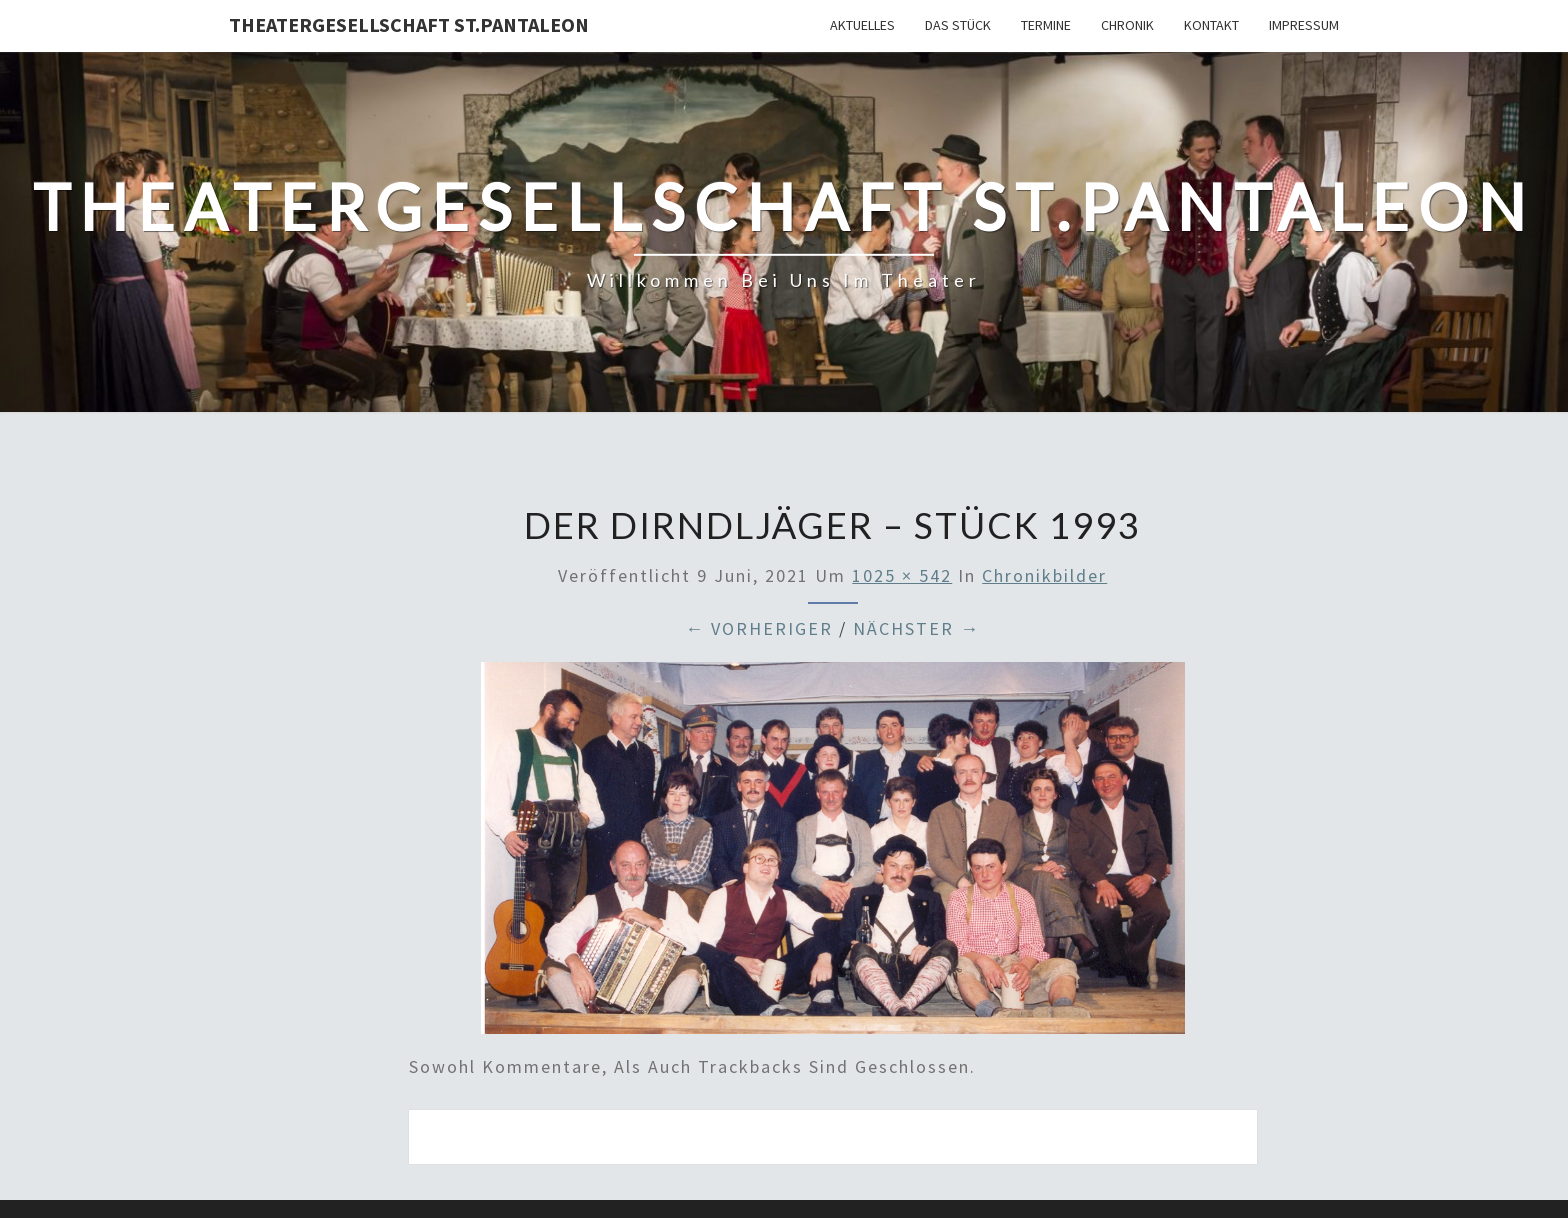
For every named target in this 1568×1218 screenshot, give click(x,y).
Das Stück (958, 25)
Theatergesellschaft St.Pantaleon (409, 24)
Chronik (1127, 25)
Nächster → (916, 628)
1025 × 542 (902, 575)
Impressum (1304, 25)
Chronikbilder (1044, 575)
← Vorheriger (759, 628)
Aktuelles (862, 25)
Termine (1046, 25)
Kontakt (1211, 25)
